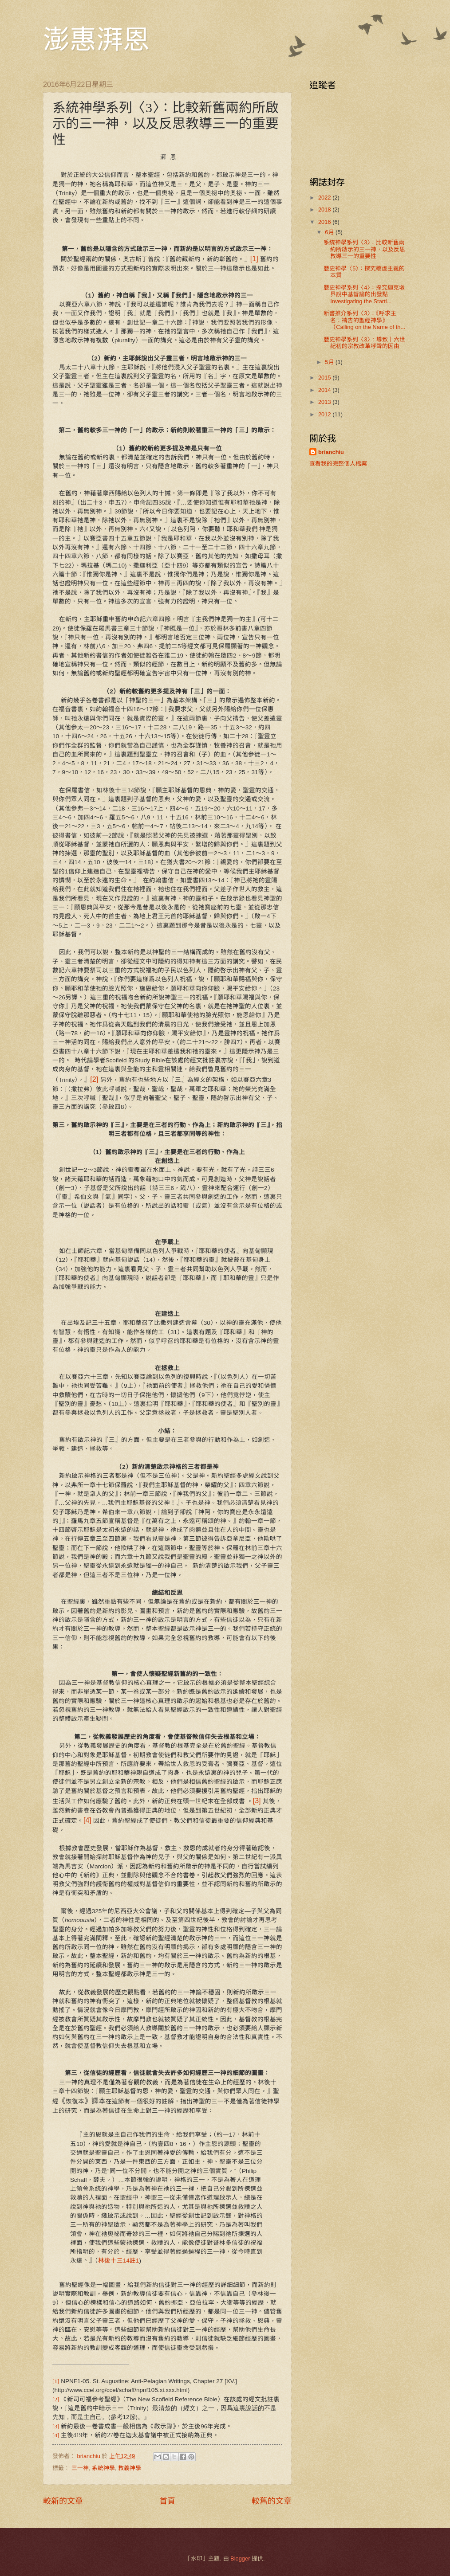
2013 (325, 402)
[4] (87, 1820)
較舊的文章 (272, 2501)
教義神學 (129, 2468)
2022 (325, 197)
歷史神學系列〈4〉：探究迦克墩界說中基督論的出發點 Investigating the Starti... (364, 294)
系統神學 (103, 2468)
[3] (257, 1801)
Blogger (240, 2558)
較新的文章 (63, 2501)
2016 (325, 222)
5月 (330, 362)
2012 (325, 414)
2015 (325, 377)
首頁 (167, 2501)
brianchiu (331, 452)
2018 (325, 209)
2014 (325, 390)
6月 (330, 232)
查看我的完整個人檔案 (338, 463)
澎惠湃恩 (96, 40)
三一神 (80, 2468)
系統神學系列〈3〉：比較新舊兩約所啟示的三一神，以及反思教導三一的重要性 (364, 249)
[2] (94, 1079)
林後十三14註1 (118, 2260)
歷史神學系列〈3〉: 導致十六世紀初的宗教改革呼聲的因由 (364, 342)
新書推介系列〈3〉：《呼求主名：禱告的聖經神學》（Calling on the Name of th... (364, 320)
